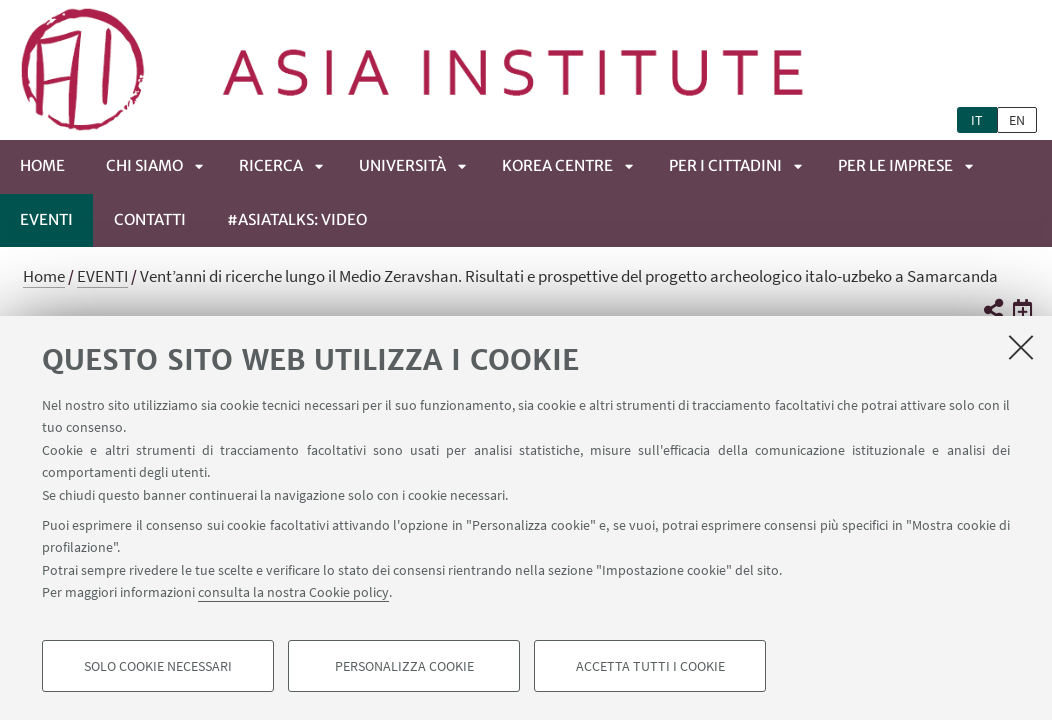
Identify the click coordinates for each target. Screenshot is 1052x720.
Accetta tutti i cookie (650, 666)
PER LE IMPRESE (895, 165)
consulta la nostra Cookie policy (293, 592)
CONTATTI (150, 219)
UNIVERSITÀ (402, 165)
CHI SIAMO (144, 165)
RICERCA (271, 165)
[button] (992, 310)
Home (42, 165)
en (1017, 120)
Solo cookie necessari (158, 666)
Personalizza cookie (404, 666)
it (977, 120)
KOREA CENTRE (557, 165)
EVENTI (46, 219)
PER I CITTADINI (725, 165)
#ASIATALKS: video (297, 219)
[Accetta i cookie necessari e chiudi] (1021, 347)
